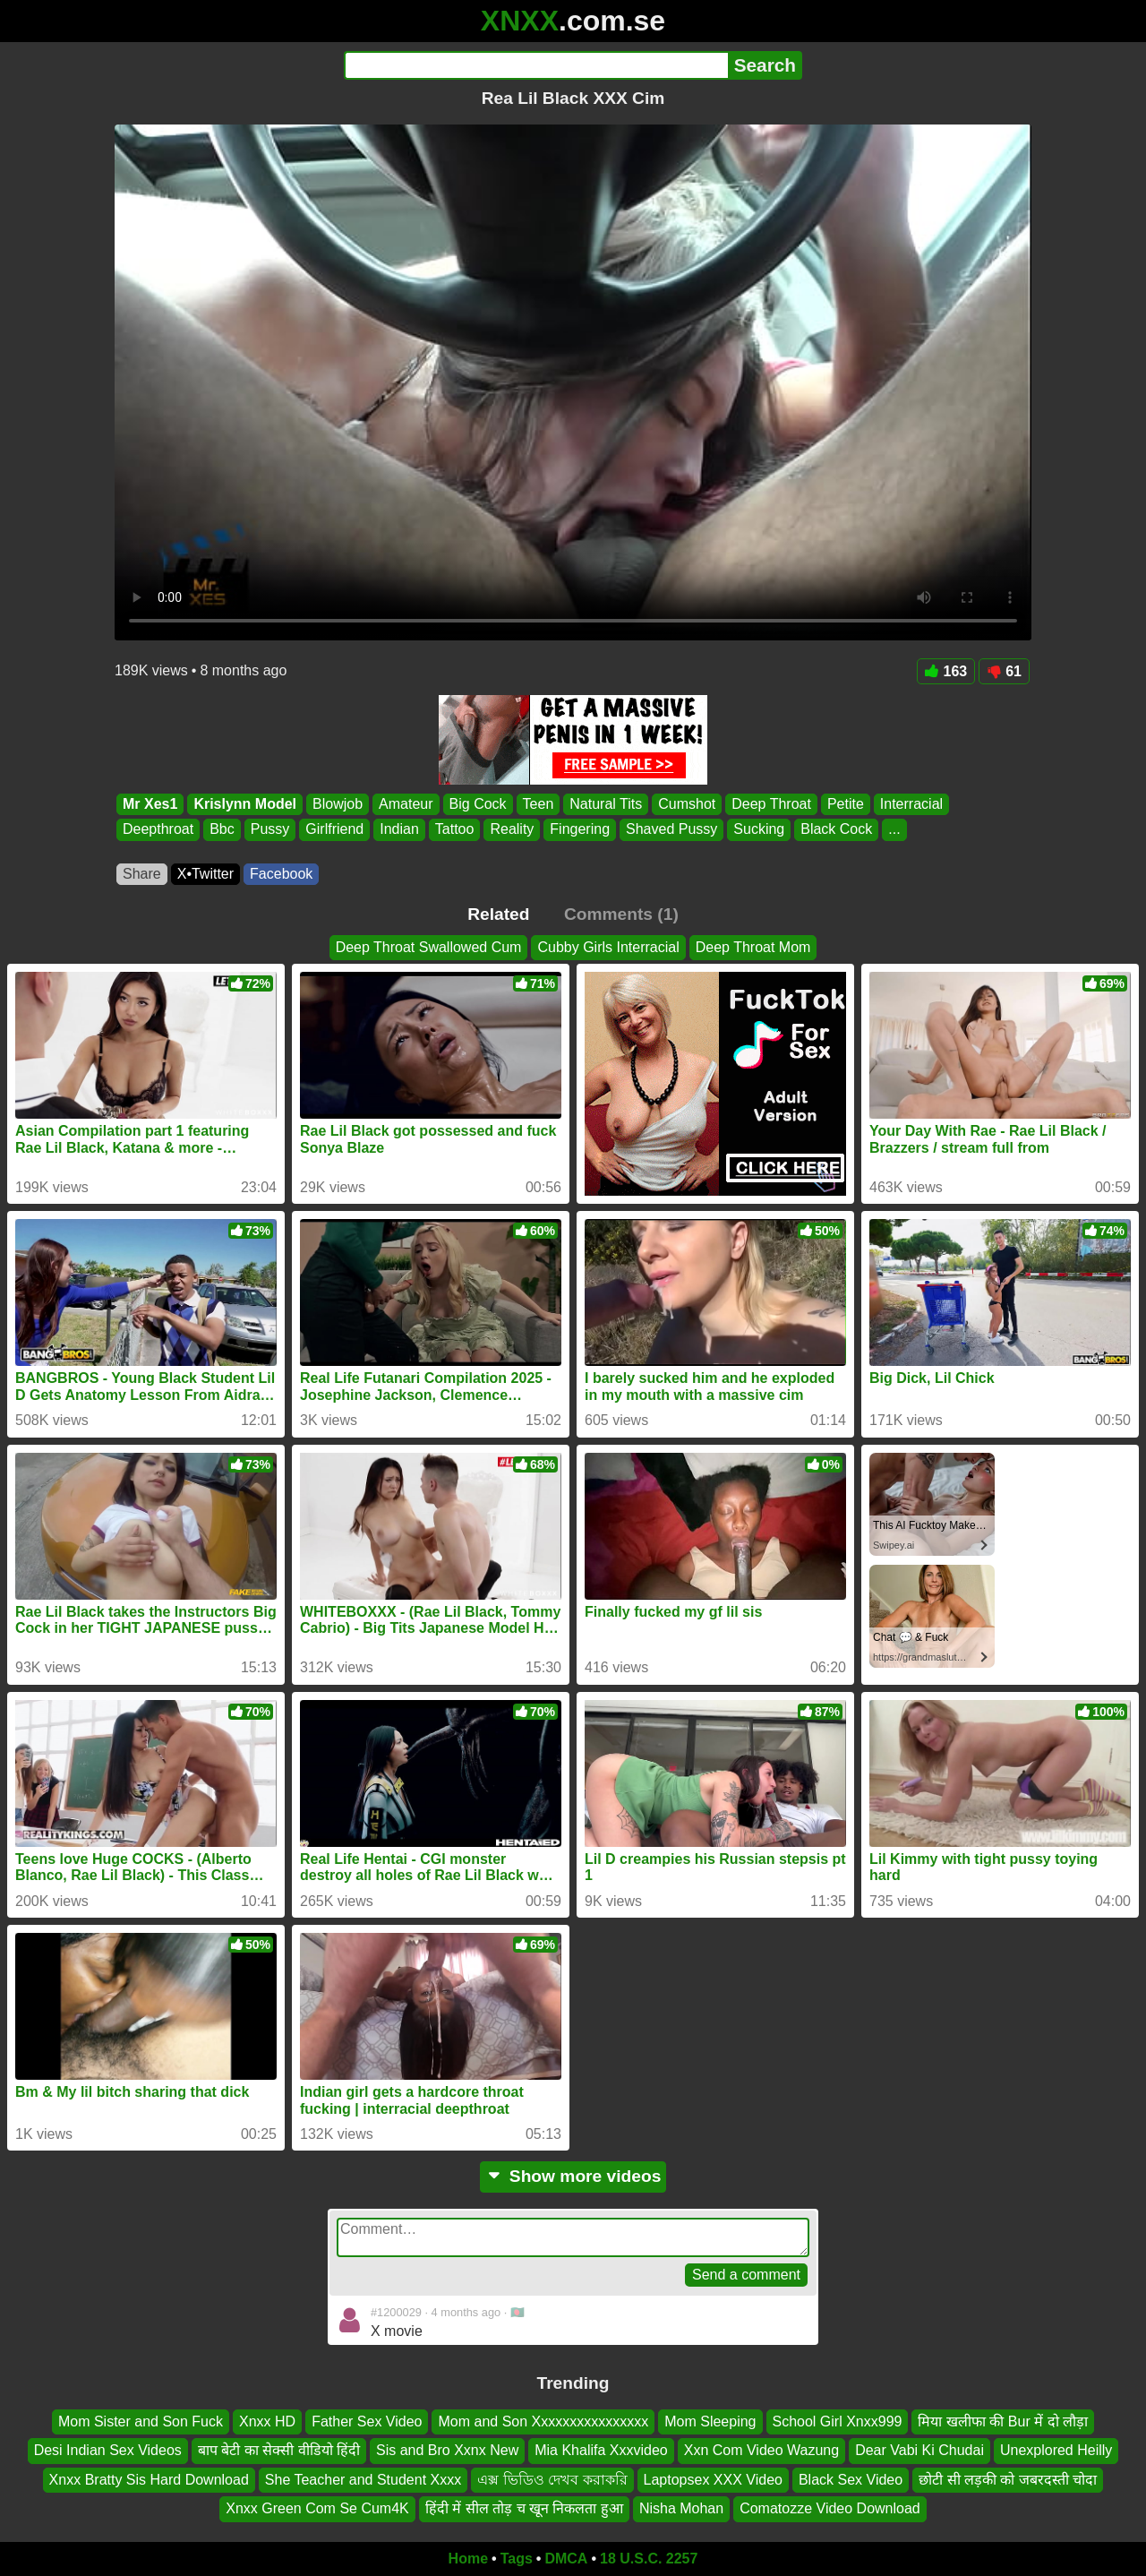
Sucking (758, 829)
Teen (538, 803)
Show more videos (573, 2176)
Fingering (580, 829)
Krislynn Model (244, 803)
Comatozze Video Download (830, 2508)
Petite (845, 803)
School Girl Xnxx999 (837, 2421)
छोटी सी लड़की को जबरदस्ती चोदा (1008, 2479)
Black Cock (836, 829)
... (894, 829)
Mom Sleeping (710, 2421)
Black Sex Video (850, 2479)
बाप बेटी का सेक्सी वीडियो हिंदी (279, 2450)
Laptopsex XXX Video (713, 2479)
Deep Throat (771, 803)
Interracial (911, 803)
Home (468, 2558)
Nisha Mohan (681, 2508)
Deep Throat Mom (753, 947)
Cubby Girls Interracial (608, 947)
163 (946, 671)
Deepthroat (158, 829)
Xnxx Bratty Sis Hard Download (149, 2479)
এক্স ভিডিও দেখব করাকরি (552, 2479)
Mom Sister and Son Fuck (140, 2421)
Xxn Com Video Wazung (761, 2450)
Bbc (222, 829)
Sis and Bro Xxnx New (447, 2450)
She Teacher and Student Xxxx (363, 2479)
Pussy (270, 829)
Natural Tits (605, 803)
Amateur (405, 803)
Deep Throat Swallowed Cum (429, 947)
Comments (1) (621, 914)
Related (498, 914)
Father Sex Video (367, 2421)
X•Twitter (205, 873)
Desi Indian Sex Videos (108, 2450)
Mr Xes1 (150, 803)
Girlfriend (334, 829)
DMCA (565, 2558)
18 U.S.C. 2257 (648, 2558)
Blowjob (337, 803)
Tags (516, 2558)
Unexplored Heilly (1056, 2450)
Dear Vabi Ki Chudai (919, 2450)
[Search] (536, 65)
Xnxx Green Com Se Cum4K (317, 2508)
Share (142, 873)
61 (1004, 671)
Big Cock (478, 803)
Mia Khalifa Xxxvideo (601, 2450)
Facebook (281, 873)
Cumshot (686, 803)
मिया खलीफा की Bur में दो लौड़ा (1003, 2421)
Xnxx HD (267, 2421)
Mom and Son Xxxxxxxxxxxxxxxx (543, 2421)
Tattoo (455, 829)
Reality (512, 829)
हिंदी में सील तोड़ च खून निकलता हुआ (524, 2508)
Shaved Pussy (671, 829)
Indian (399, 829)
